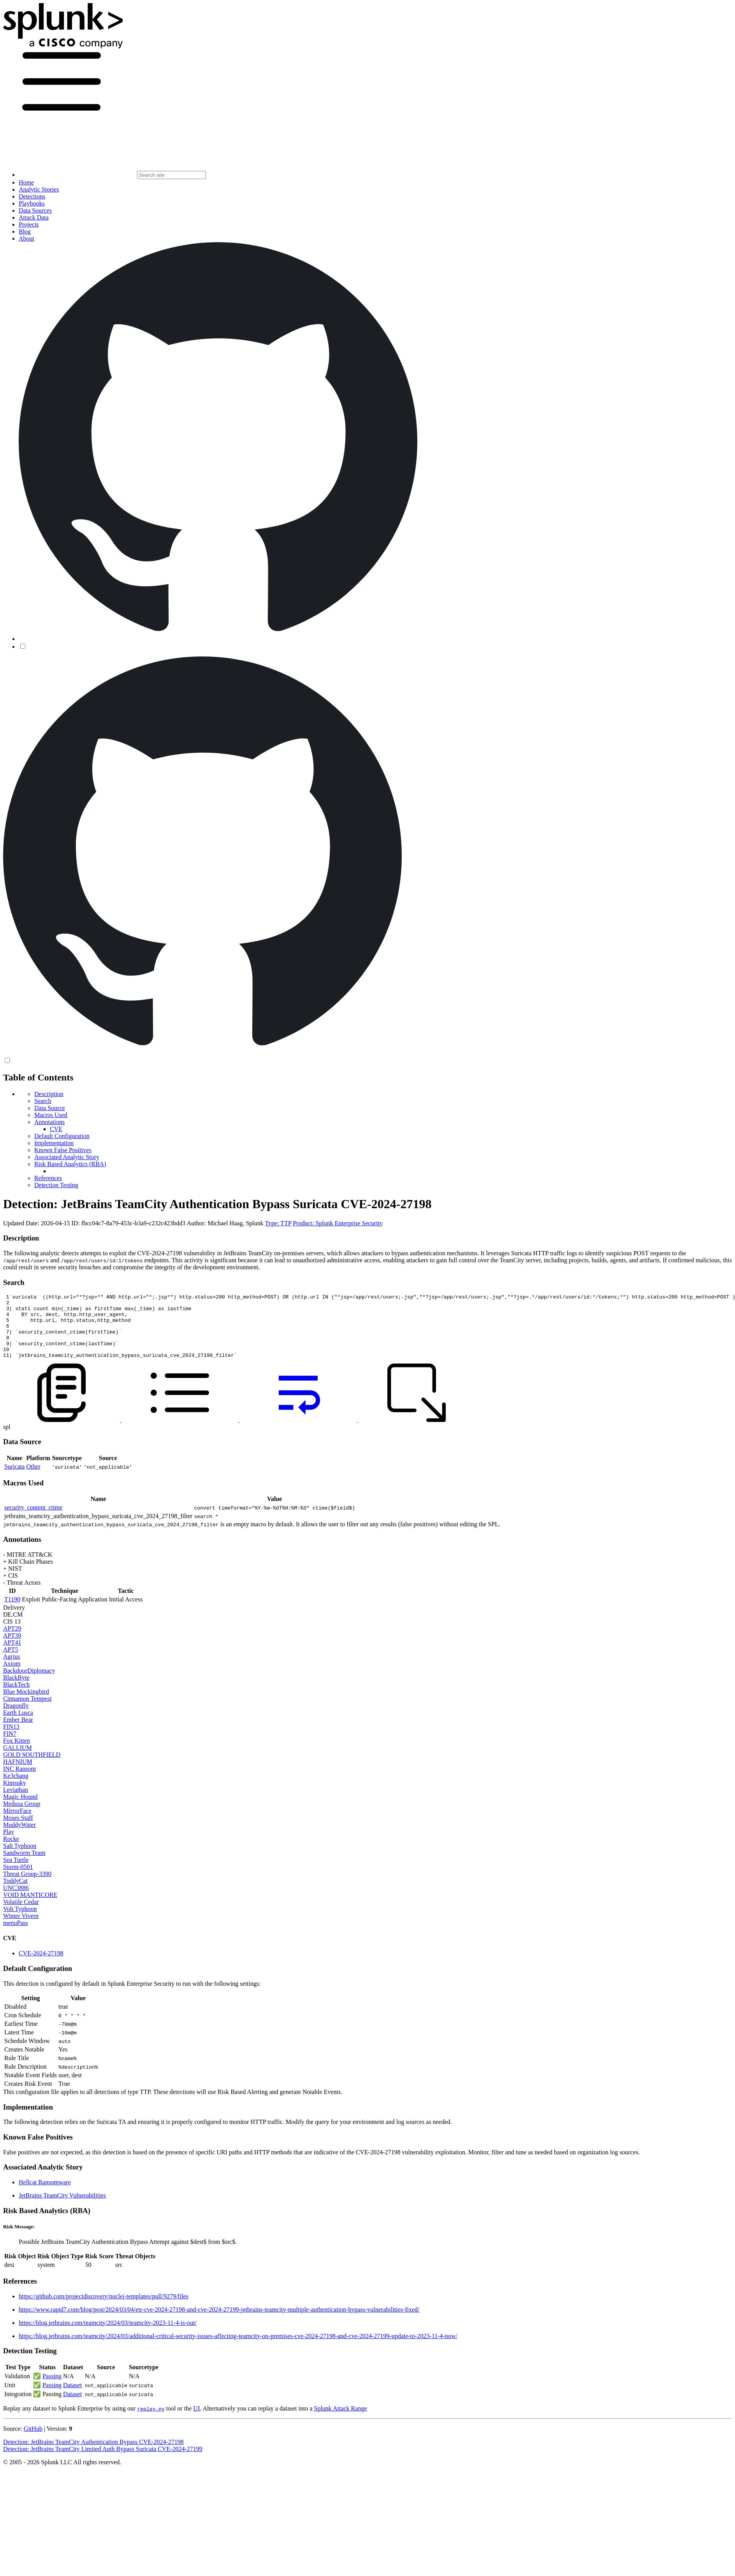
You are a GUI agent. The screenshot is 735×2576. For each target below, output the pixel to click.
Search (42, 1101)
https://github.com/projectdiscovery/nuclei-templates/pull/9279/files (103, 2309)
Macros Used (50, 1115)
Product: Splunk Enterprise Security (338, 1223)
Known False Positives (62, 1150)
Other (33, 1479)
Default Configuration (62, 1136)
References (48, 1178)
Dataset (72, 2398)
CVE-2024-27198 (41, 1966)
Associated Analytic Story (66, 1157)
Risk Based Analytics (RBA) (70, 1164)
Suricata (14, 1479)
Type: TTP (278, 1223)
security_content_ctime (33, 1520)
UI (196, 2421)
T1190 (12, 1612)
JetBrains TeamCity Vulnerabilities (62, 2208)
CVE (56, 1129)
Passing (52, 2389)
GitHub (33, 2441)
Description (48, 1094)
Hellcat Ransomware (45, 2195)
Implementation (54, 1143)
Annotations (49, 1122)
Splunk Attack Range (340, 2421)
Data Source (49, 1108)
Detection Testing (56, 1185)
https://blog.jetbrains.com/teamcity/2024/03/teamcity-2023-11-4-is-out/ (108, 2335)
